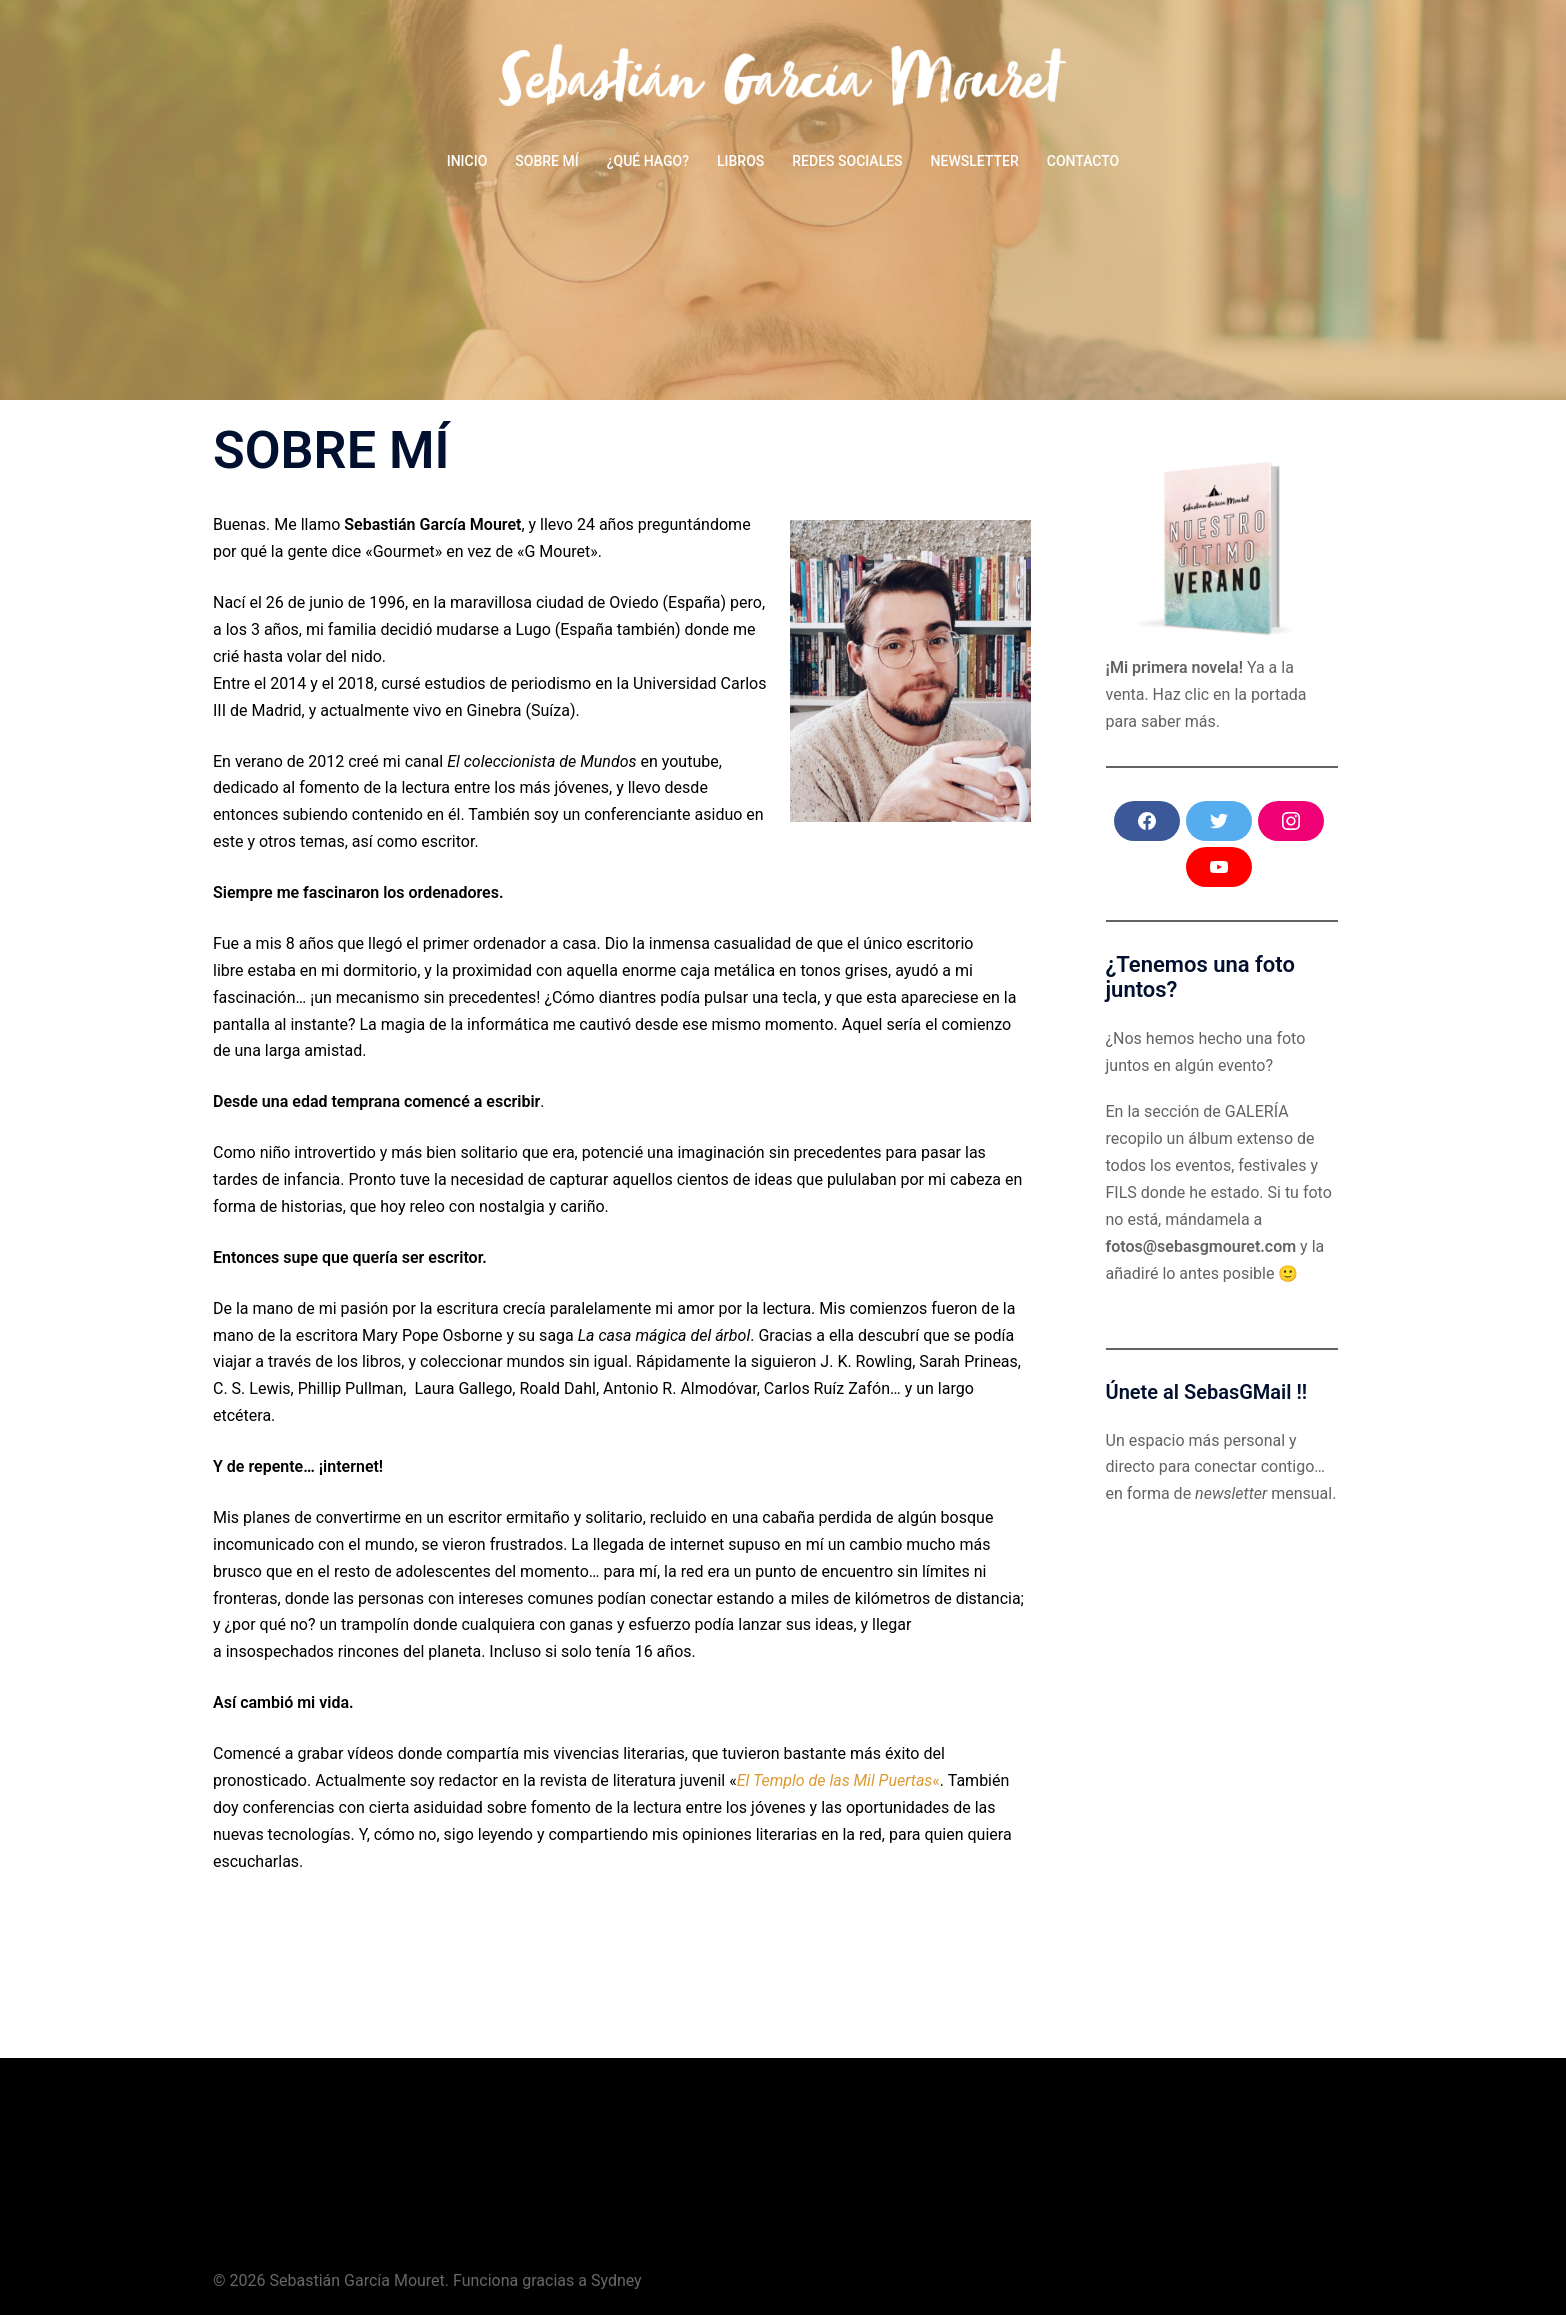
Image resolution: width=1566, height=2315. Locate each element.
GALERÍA (1257, 1111)
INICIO (467, 161)
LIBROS (740, 161)
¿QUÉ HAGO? (648, 161)
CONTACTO (1083, 161)
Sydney (616, 2280)
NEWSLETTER (975, 161)
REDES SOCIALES (847, 161)
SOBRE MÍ (546, 161)
